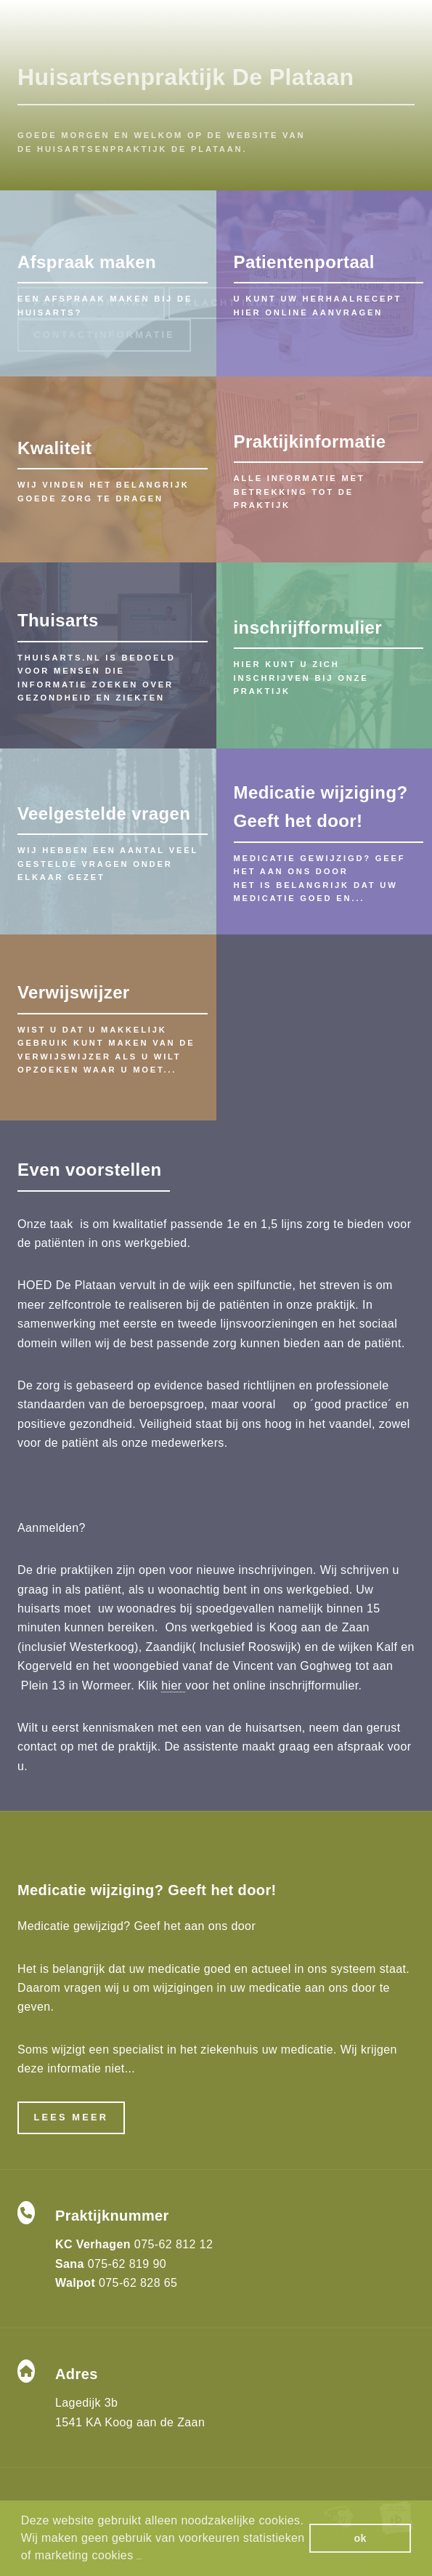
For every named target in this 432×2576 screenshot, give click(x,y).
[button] (138, 2556)
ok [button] (360, 2538)
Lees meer (70, 2117)
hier (173, 1685)
